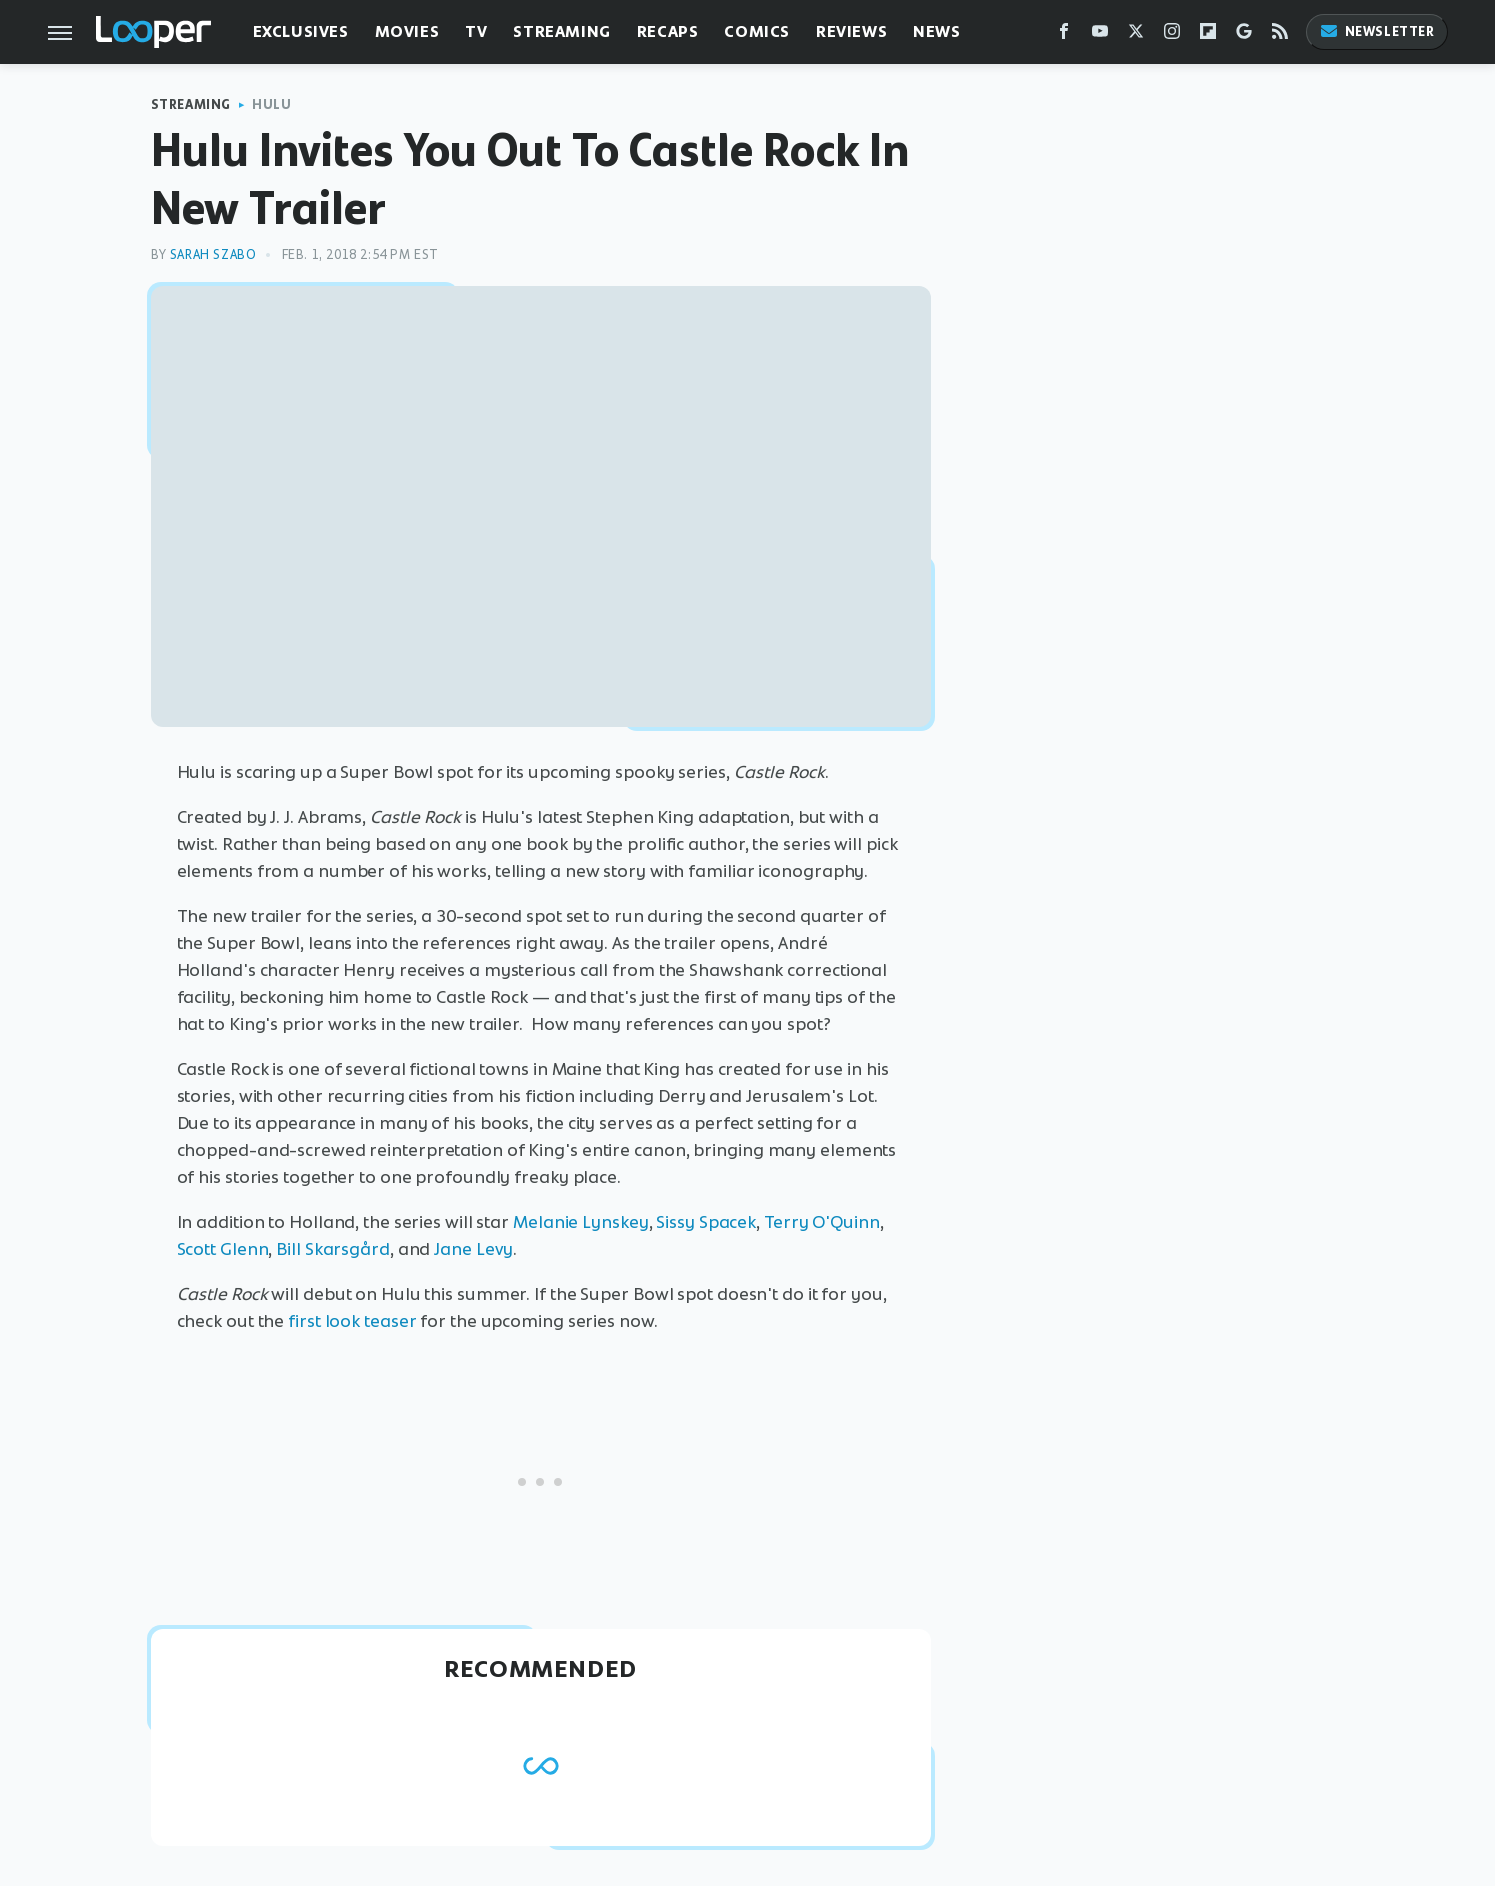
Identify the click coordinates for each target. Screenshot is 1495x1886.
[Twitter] (1136, 35)
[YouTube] (1100, 35)
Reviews (851, 31)
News (936, 31)
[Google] (1244, 35)
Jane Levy (473, 1249)
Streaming (561, 31)
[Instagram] (1172, 35)
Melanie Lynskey (581, 1222)
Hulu (271, 104)
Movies (407, 31)
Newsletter (1377, 31)
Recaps (668, 31)
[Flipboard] (1208, 35)
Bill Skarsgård (333, 1249)
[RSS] (1280, 35)
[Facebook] (1064, 35)
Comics (757, 31)
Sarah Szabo (213, 254)
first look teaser (352, 1321)
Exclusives (301, 31)
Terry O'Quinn (822, 1222)
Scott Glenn (223, 1249)
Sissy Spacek (706, 1222)
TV (476, 31)
